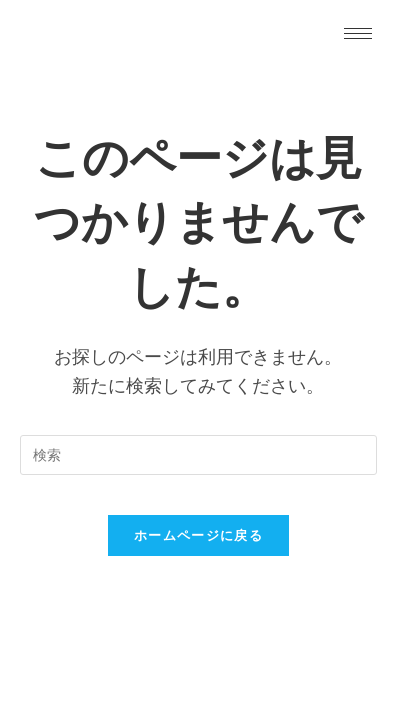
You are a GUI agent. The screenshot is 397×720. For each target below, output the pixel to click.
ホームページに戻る (198, 535)
